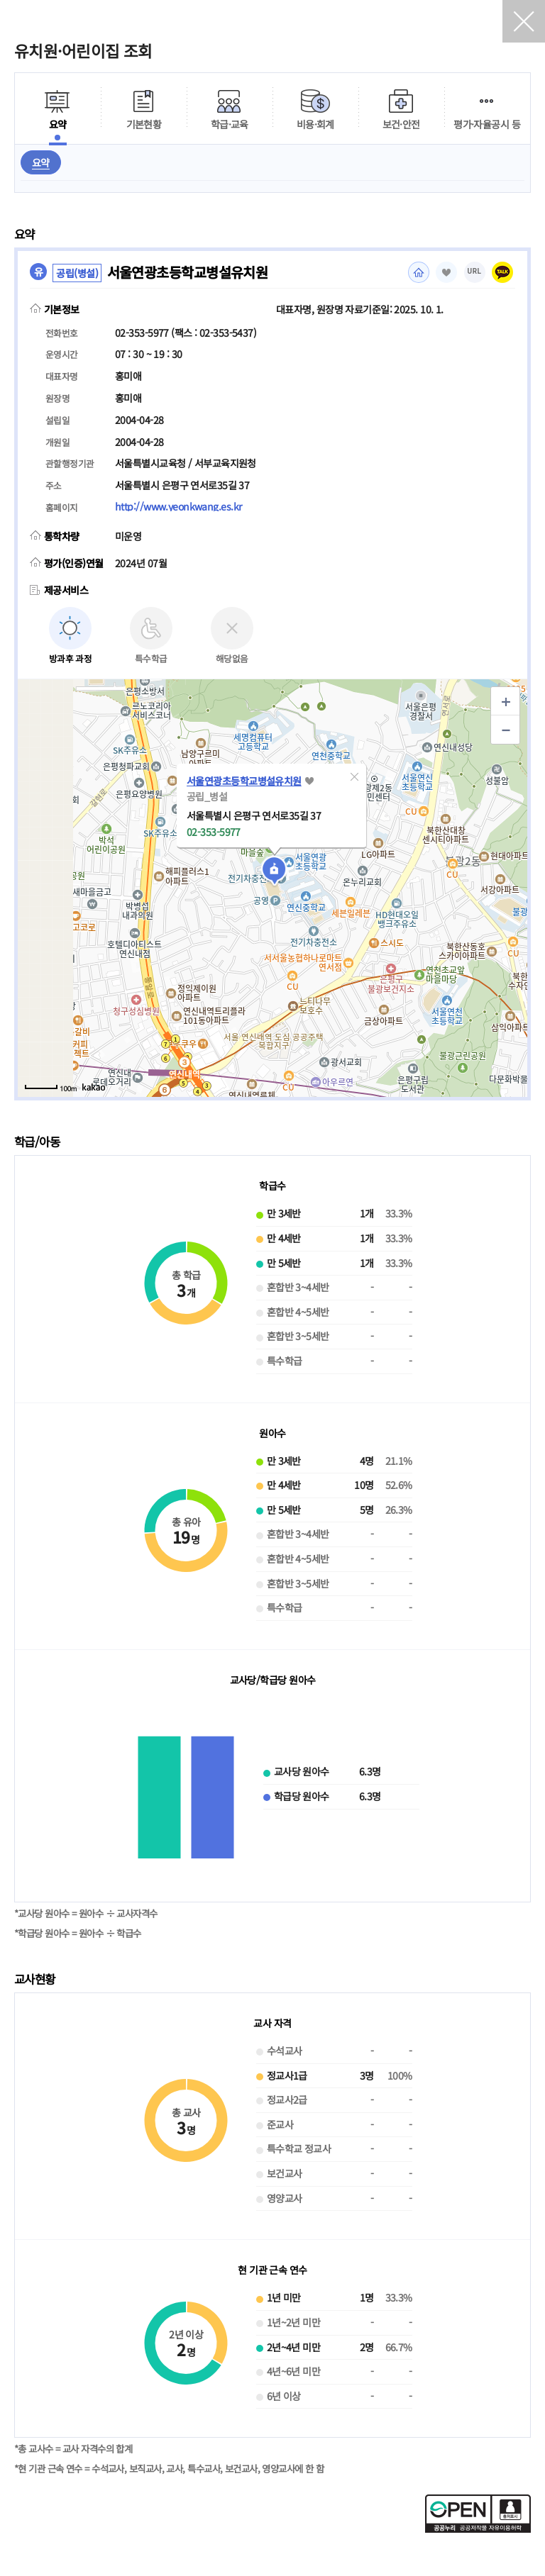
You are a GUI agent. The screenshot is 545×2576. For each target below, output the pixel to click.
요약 (41, 162)
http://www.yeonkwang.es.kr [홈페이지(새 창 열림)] (178, 506)
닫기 (523, 21)
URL (475, 271)
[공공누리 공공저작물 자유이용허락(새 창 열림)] (478, 2528)
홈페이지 (418, 272)
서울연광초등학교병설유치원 (244, 781)
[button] (354, 776)
